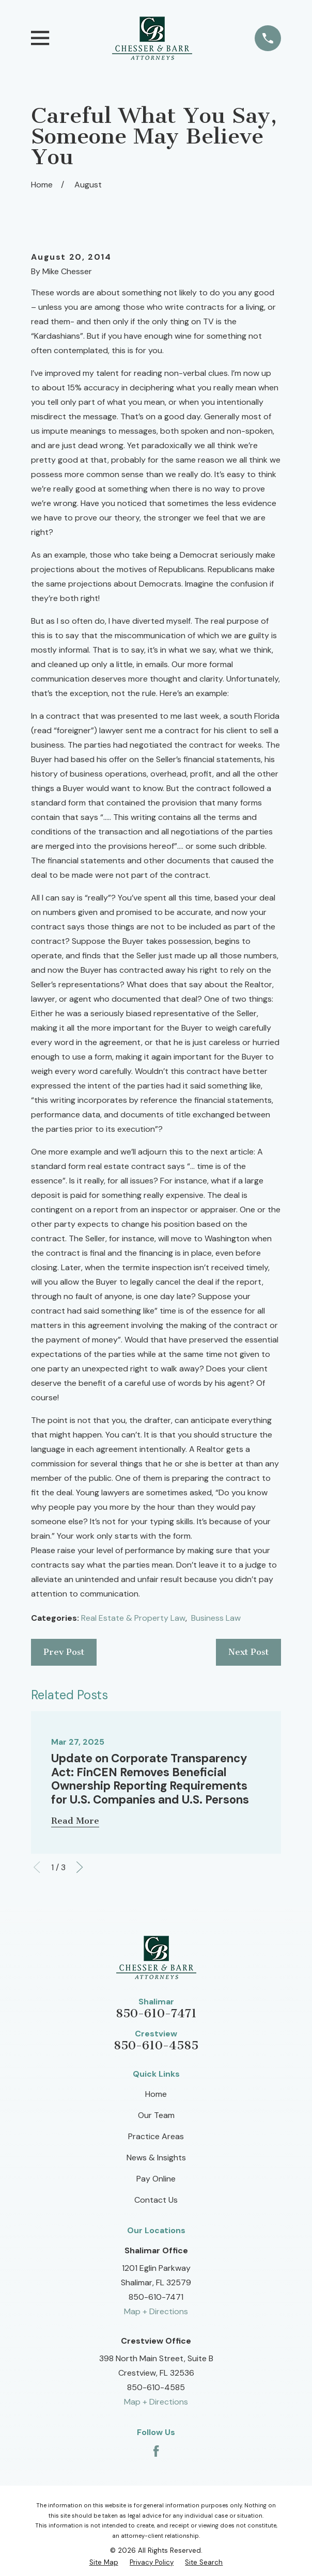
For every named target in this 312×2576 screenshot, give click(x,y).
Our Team (156, 2115)
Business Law (216, 1618)
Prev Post (63, 1652)
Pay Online (156, 2178)
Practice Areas (156, 2136)
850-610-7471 (156, 2013)
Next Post (248, 1652)
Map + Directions (156, 2311)
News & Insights (156, 2157)
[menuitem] (103, 2562)
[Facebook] (156, 2451)
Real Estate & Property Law (133, 1618)
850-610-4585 (156, 2045)
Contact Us (156, 2199)
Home (156, 2094)
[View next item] (79, 1867)
